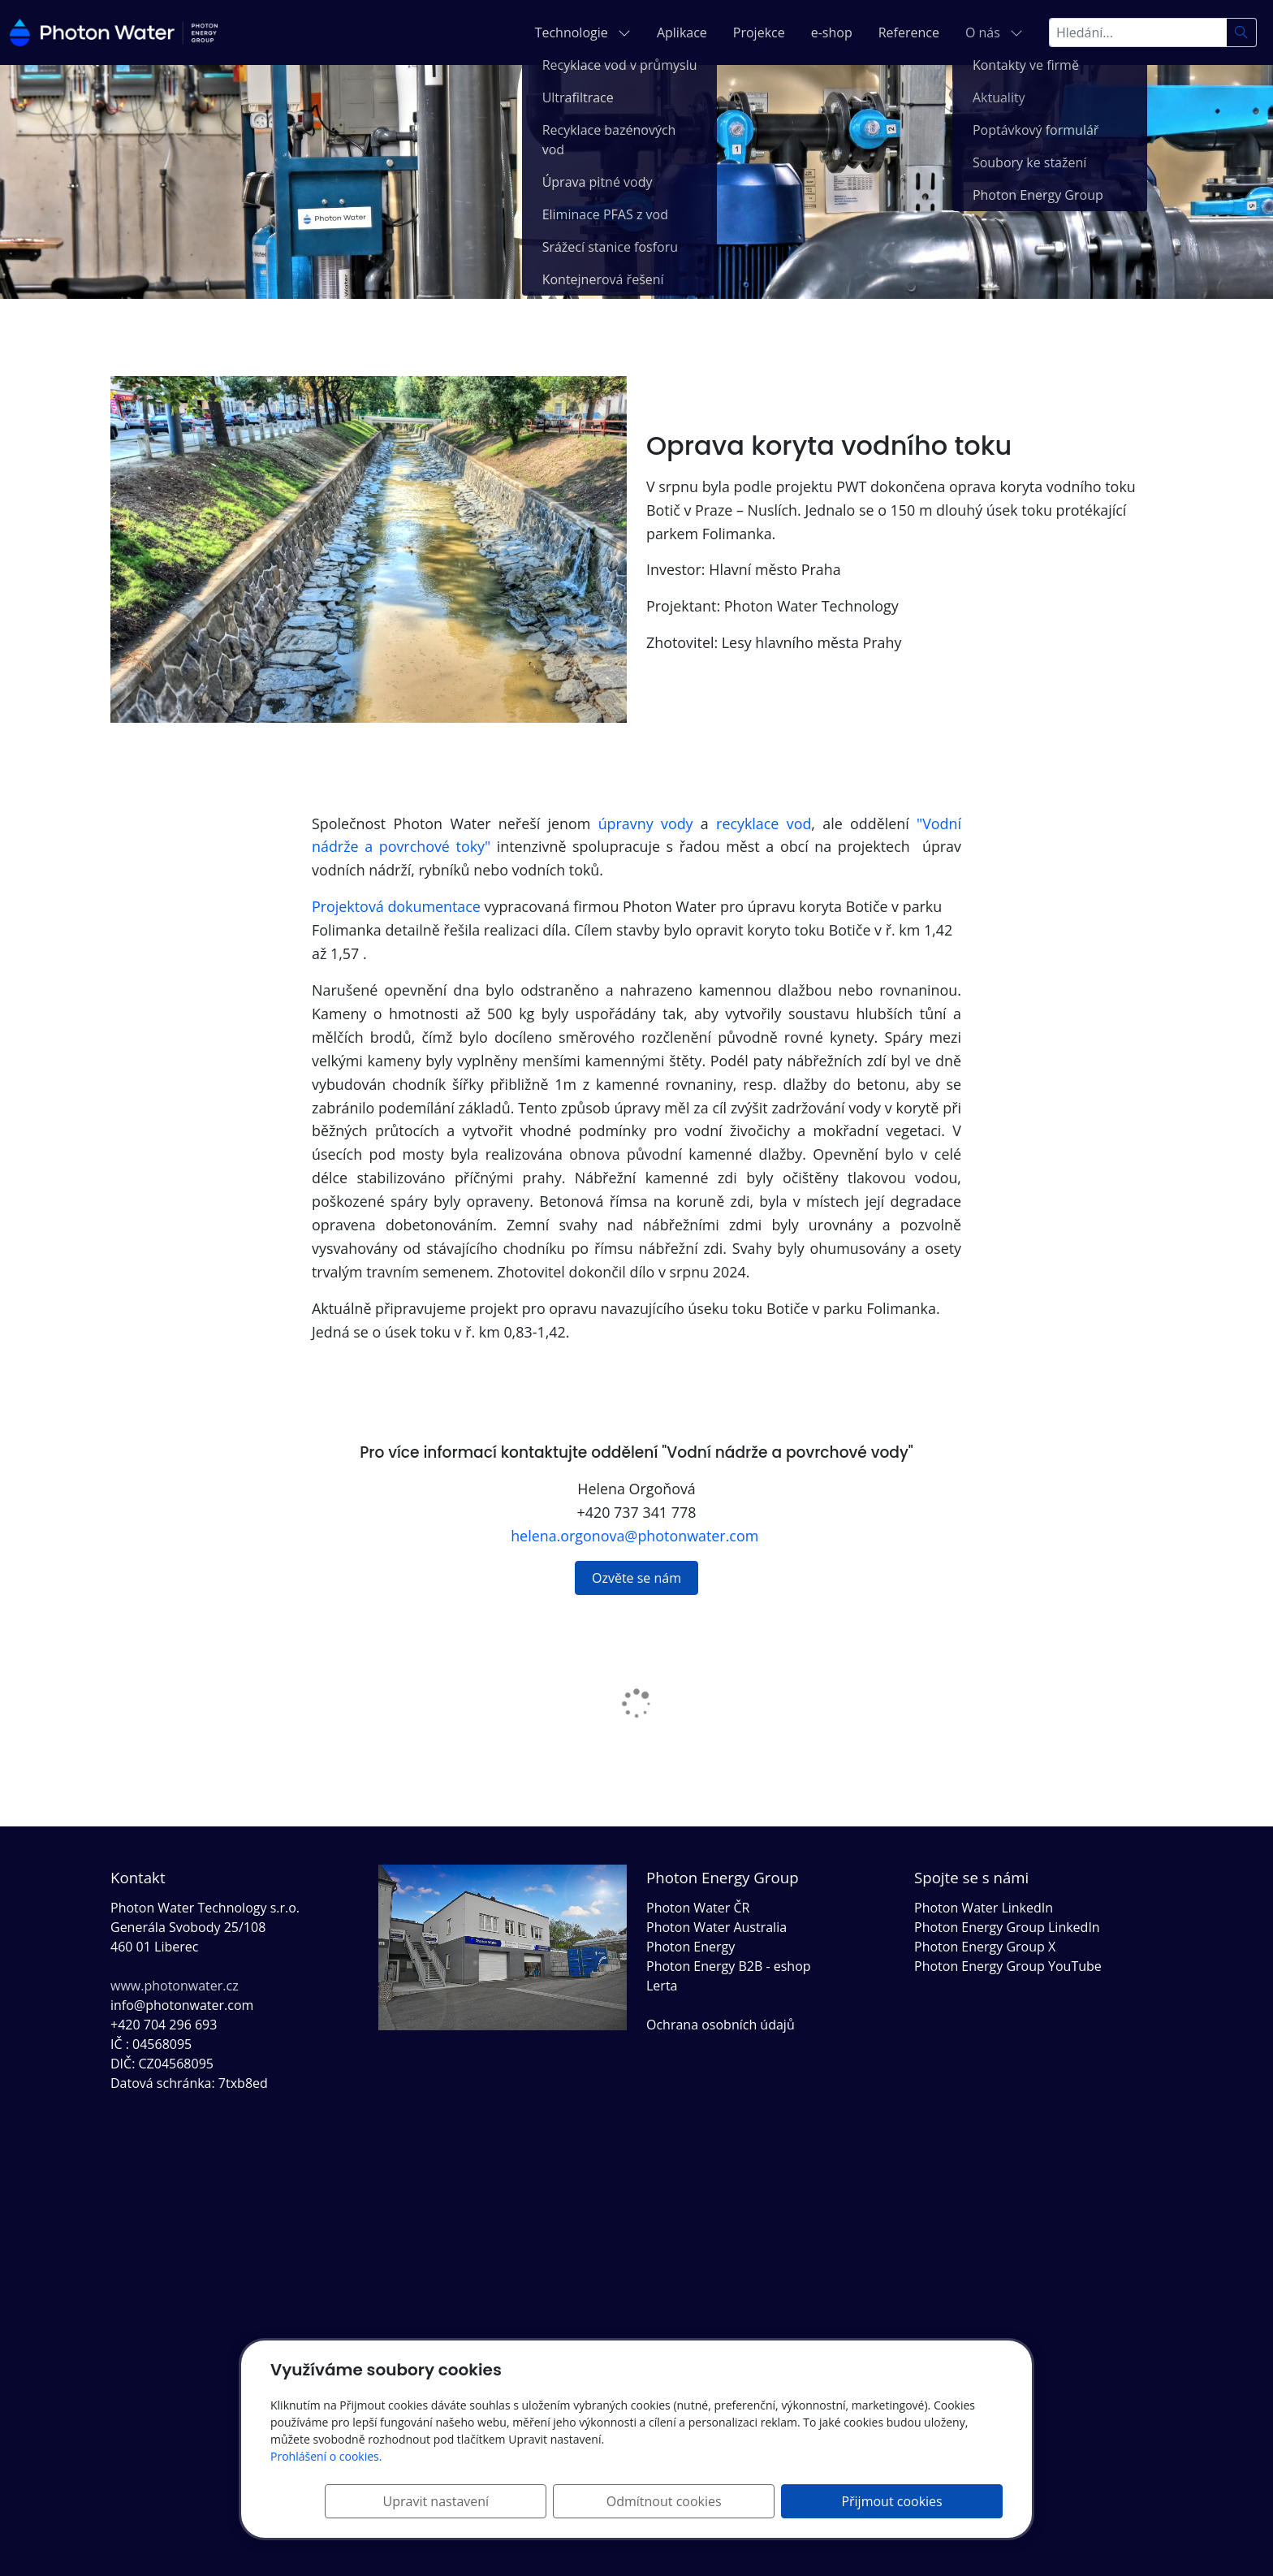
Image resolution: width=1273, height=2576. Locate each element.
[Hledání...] (1138, 32)
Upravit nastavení (600, 2501)
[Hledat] (1242, 32)
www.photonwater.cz (174, 1986)
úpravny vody (645, 823)
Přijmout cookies (924, 2501)
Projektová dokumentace (396, 906)
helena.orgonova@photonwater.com (636, 1535)
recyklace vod (763, 823)
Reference (908, 32)
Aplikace (682, 32)
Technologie (583, 32)
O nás (994, 32)
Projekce (759, 32)
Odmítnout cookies (762, 2501)
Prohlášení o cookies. (326, 2456)
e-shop (831, 32)
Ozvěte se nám (636, 1578)
